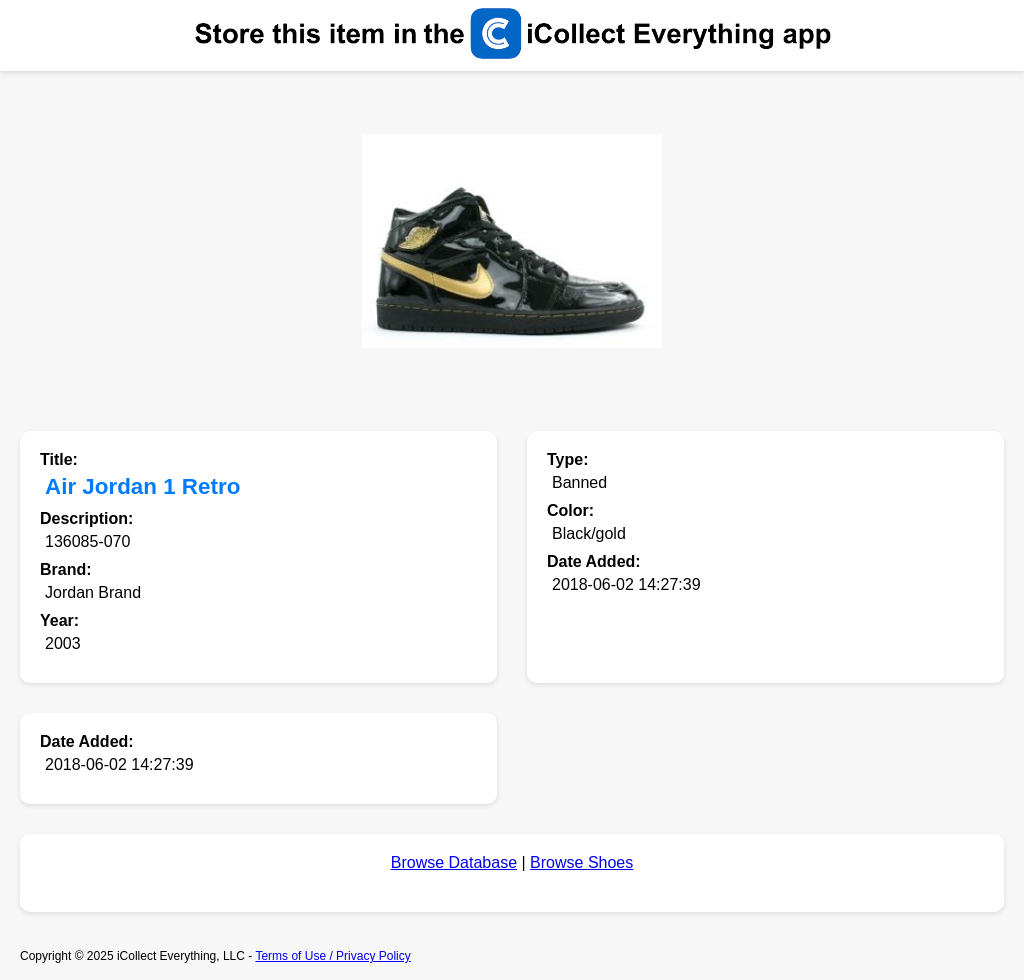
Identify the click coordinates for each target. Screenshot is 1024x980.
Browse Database (454, 862)
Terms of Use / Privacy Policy (332, 956)
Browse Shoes (581, 862)
